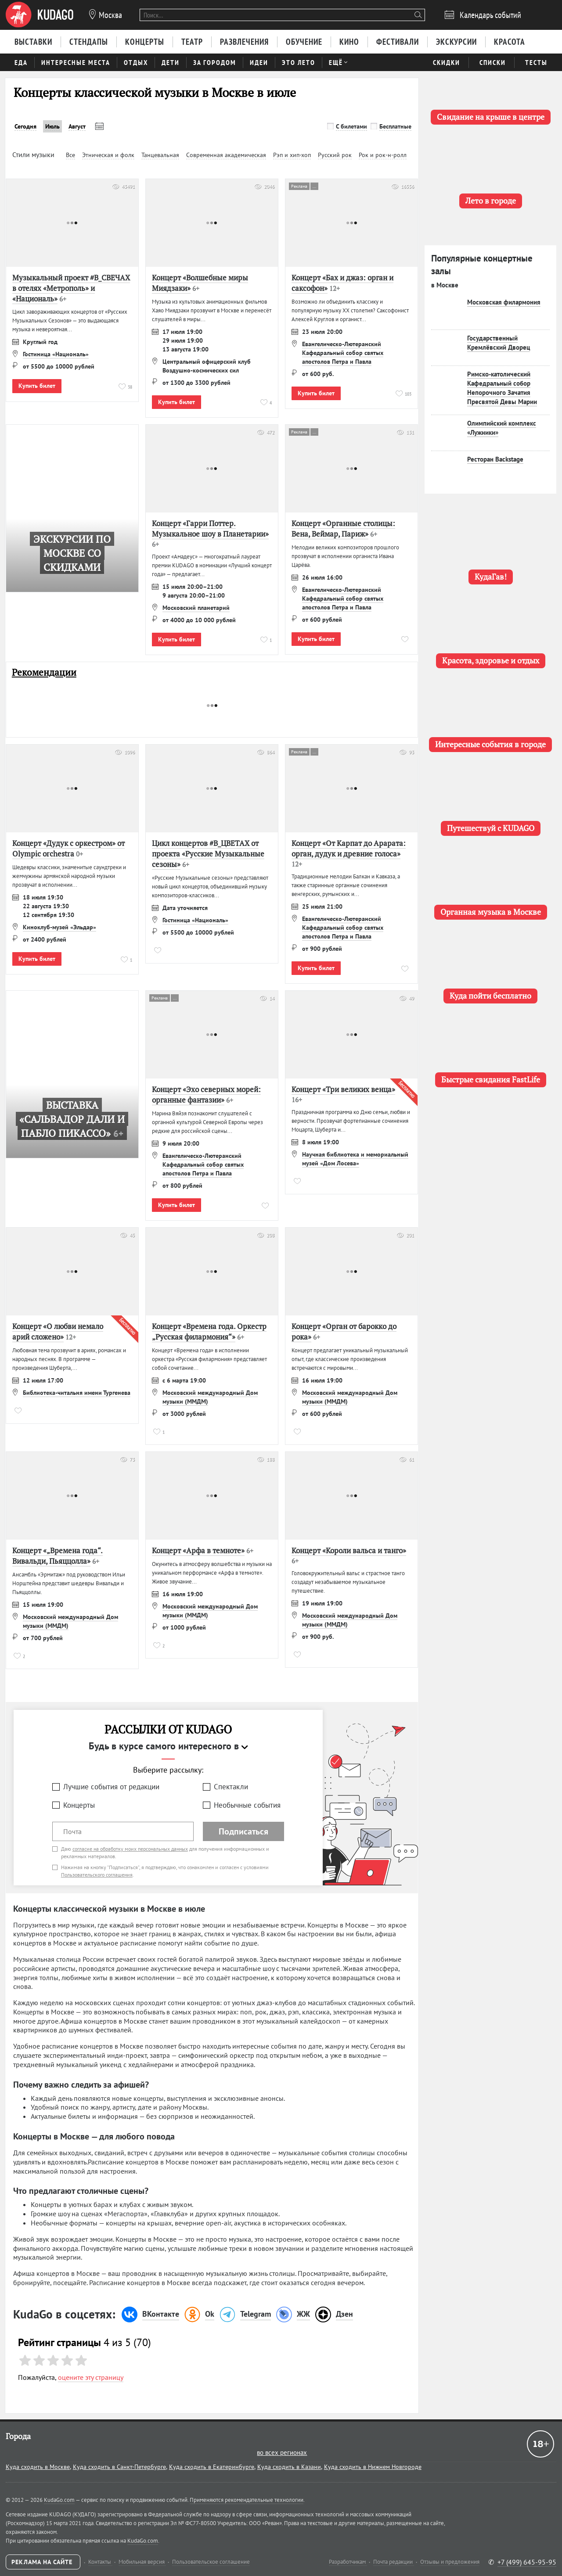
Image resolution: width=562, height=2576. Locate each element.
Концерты (79, 1805)
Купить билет (36, 386)
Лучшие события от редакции (111, 1786)
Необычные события (247, 1805)
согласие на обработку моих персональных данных (130, 1848)
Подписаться (243, 1831)
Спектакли (231, 1786)
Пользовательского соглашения (97, 1874)
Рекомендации (44, 672)
